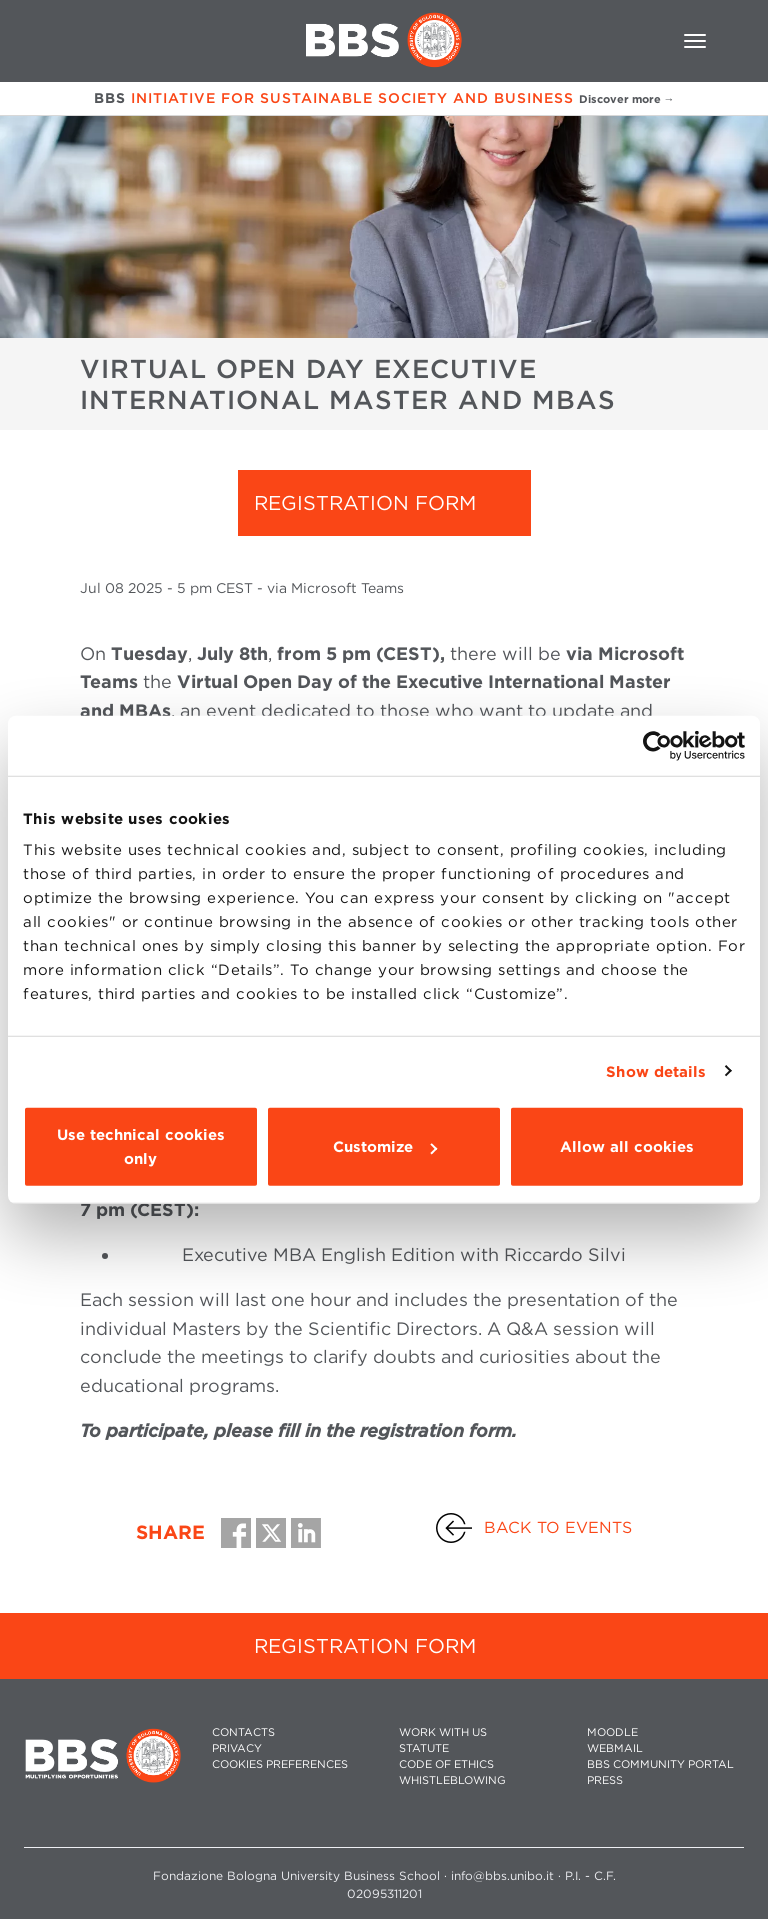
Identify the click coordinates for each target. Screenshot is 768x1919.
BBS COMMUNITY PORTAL (660, 1764)
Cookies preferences (280, 1764)
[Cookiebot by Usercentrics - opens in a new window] (657, 745)
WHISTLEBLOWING (452, 1780)
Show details (656, 1071)
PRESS (605, 1780)
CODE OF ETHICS (446, 1764)
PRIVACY (237, 1748)
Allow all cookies (627, 1147)
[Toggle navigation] (695, 41)
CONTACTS (243, 1732)
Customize (385, 1147)
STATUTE (424, 1748)
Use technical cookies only (141, 1147)
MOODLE (612, 1732)
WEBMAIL (615, 1748)
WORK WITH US (443, 1732)
